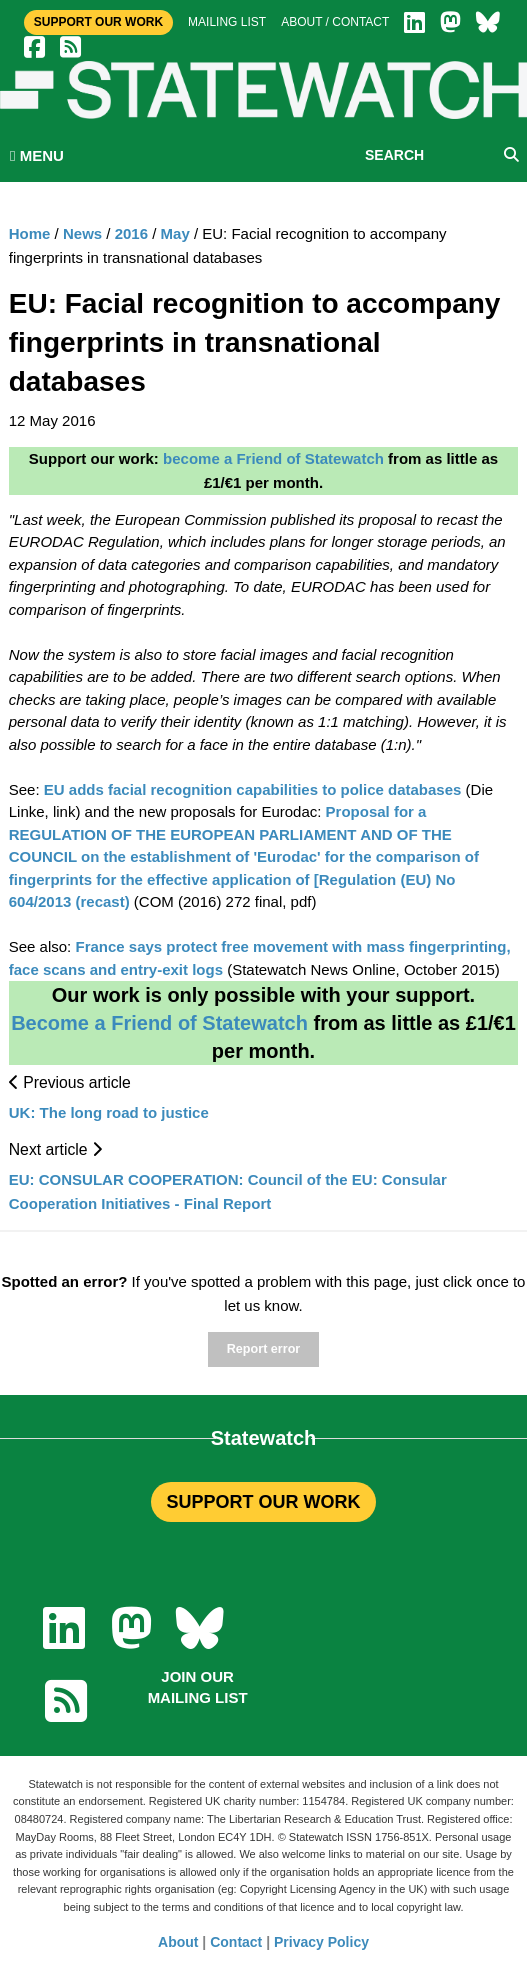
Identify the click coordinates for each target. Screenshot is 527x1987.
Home (30, 233)
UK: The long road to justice (109, 1112)
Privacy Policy (321, 1942)
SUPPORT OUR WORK (263, 1502)
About (178, 1942)
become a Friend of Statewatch (273, 458)
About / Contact (335, 22)
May (175, 233)
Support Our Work (98, 22)
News (82, 233)
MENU (37, 155)
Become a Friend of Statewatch (159, 1023)
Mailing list (227, 22)
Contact (236, 1942)
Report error (263, 1349)
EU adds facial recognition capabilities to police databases (253, 789)
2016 (131, 233)
